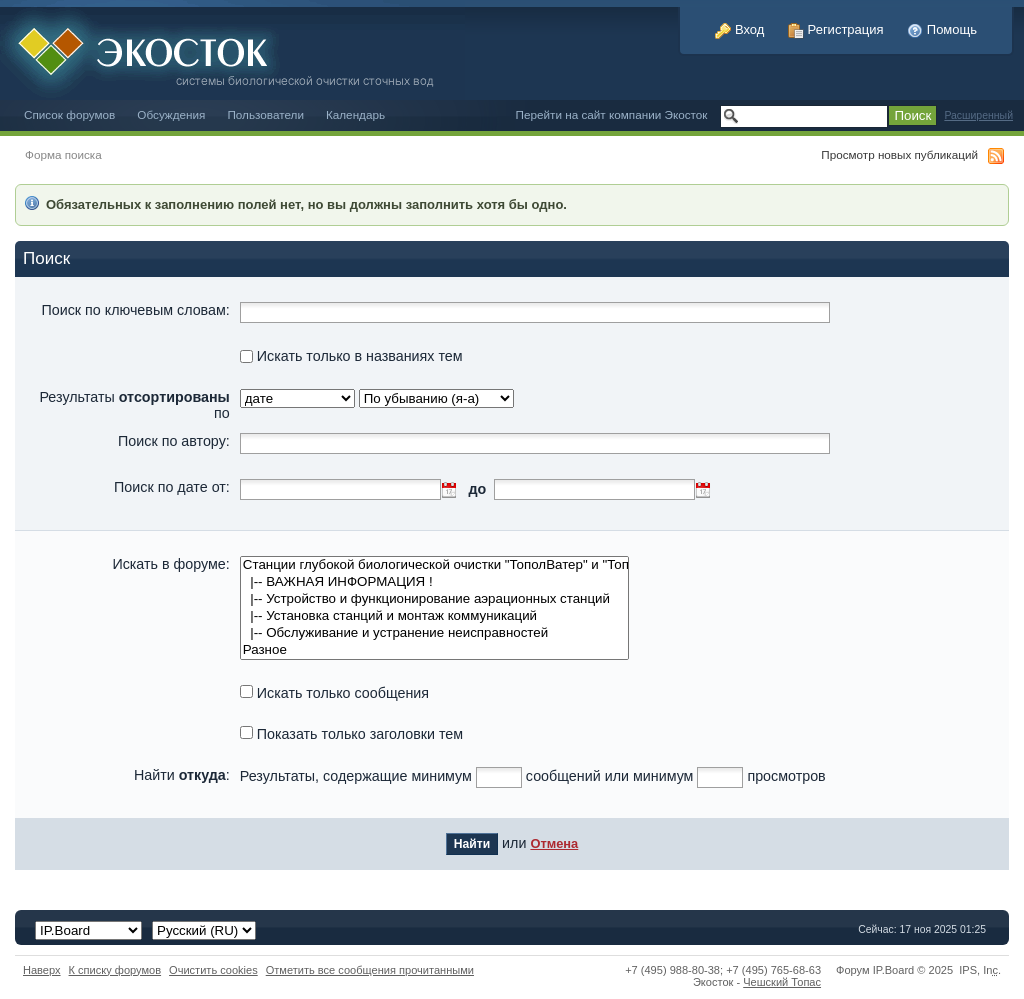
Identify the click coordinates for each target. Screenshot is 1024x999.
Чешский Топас (782, 982)
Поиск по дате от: (172, 487)
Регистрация (836, 29)
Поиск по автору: (174, 441)
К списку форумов (115, 970)
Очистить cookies (213, 970)
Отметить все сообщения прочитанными (370, 970)
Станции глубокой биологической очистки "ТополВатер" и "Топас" (435, 565)
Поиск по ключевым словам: (136, 310)
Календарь (355, 114)
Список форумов (69, 114)
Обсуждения (171, 114)
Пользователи (265, 114)
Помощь (942, 29)
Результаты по (134, 405)
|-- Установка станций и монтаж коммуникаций (435, 616)
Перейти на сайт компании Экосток (612, 114)
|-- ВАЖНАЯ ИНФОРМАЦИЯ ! (435, 582)
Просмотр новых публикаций (899, 154)
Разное (435, 650)
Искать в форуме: (170, 564)
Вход (739, 29)
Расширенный (978, 115)
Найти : (182, 775)
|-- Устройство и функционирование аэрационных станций (435, 599)
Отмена (554, 843)
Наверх (42, 970)
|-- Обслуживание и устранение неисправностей (435, 633)
